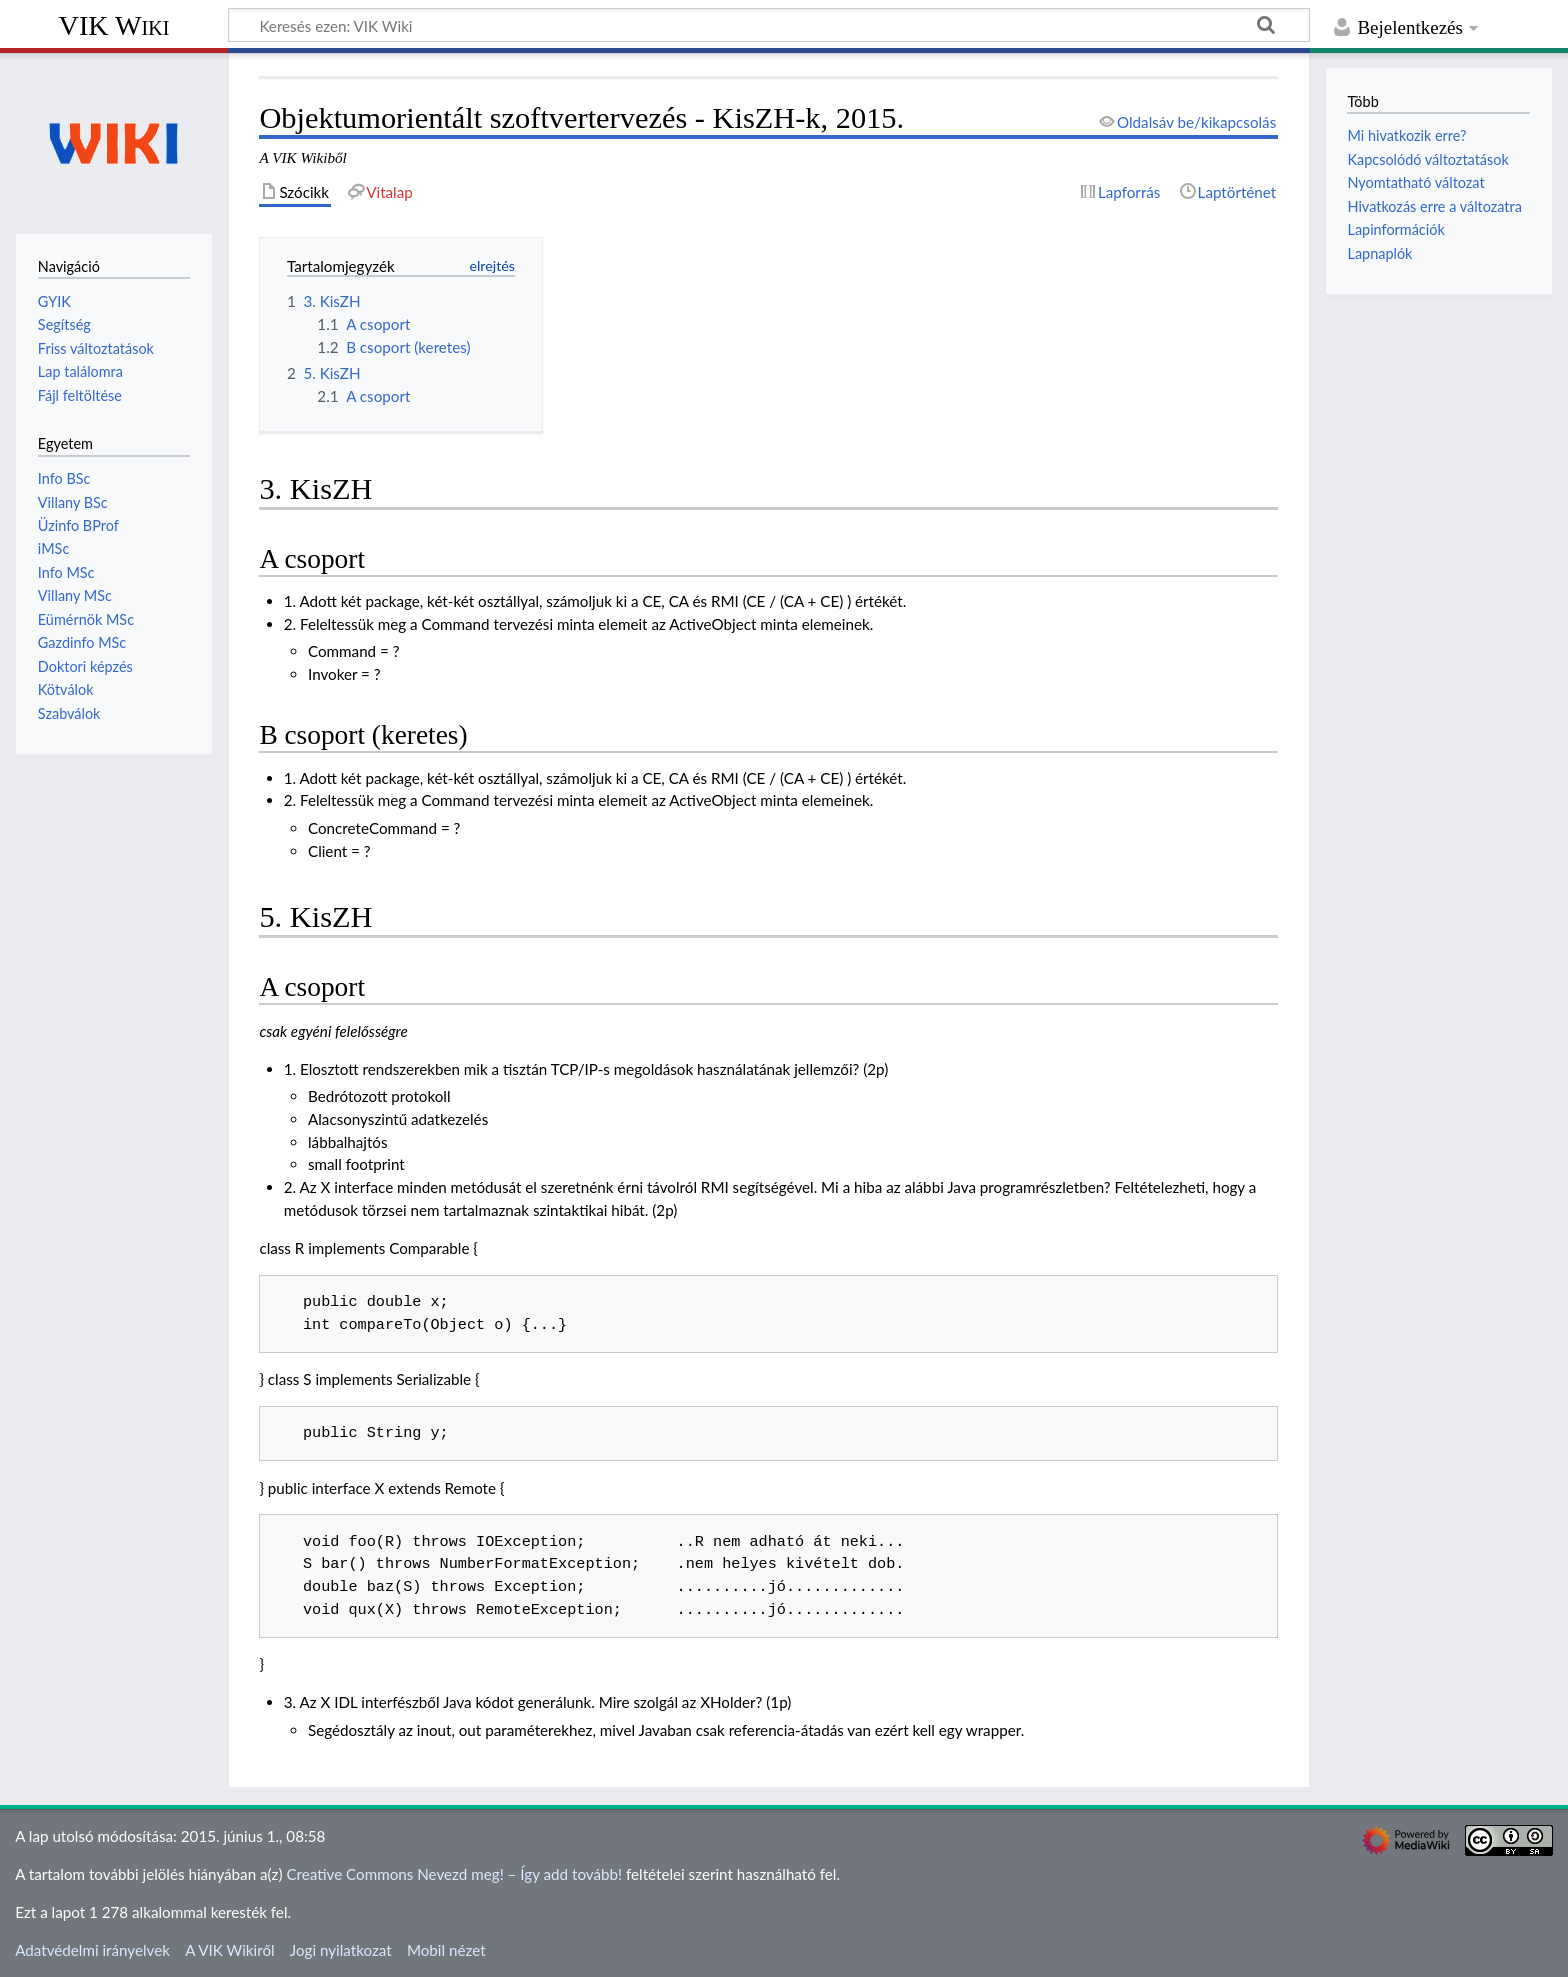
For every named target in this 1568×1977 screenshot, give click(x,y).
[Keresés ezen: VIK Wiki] (769, 25)
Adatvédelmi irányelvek (92, 1950)
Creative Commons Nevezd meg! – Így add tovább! (454, 1874)
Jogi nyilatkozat (341, 1950)
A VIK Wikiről (229, 1950)
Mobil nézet (446, 1950)
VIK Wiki (114, 25)
